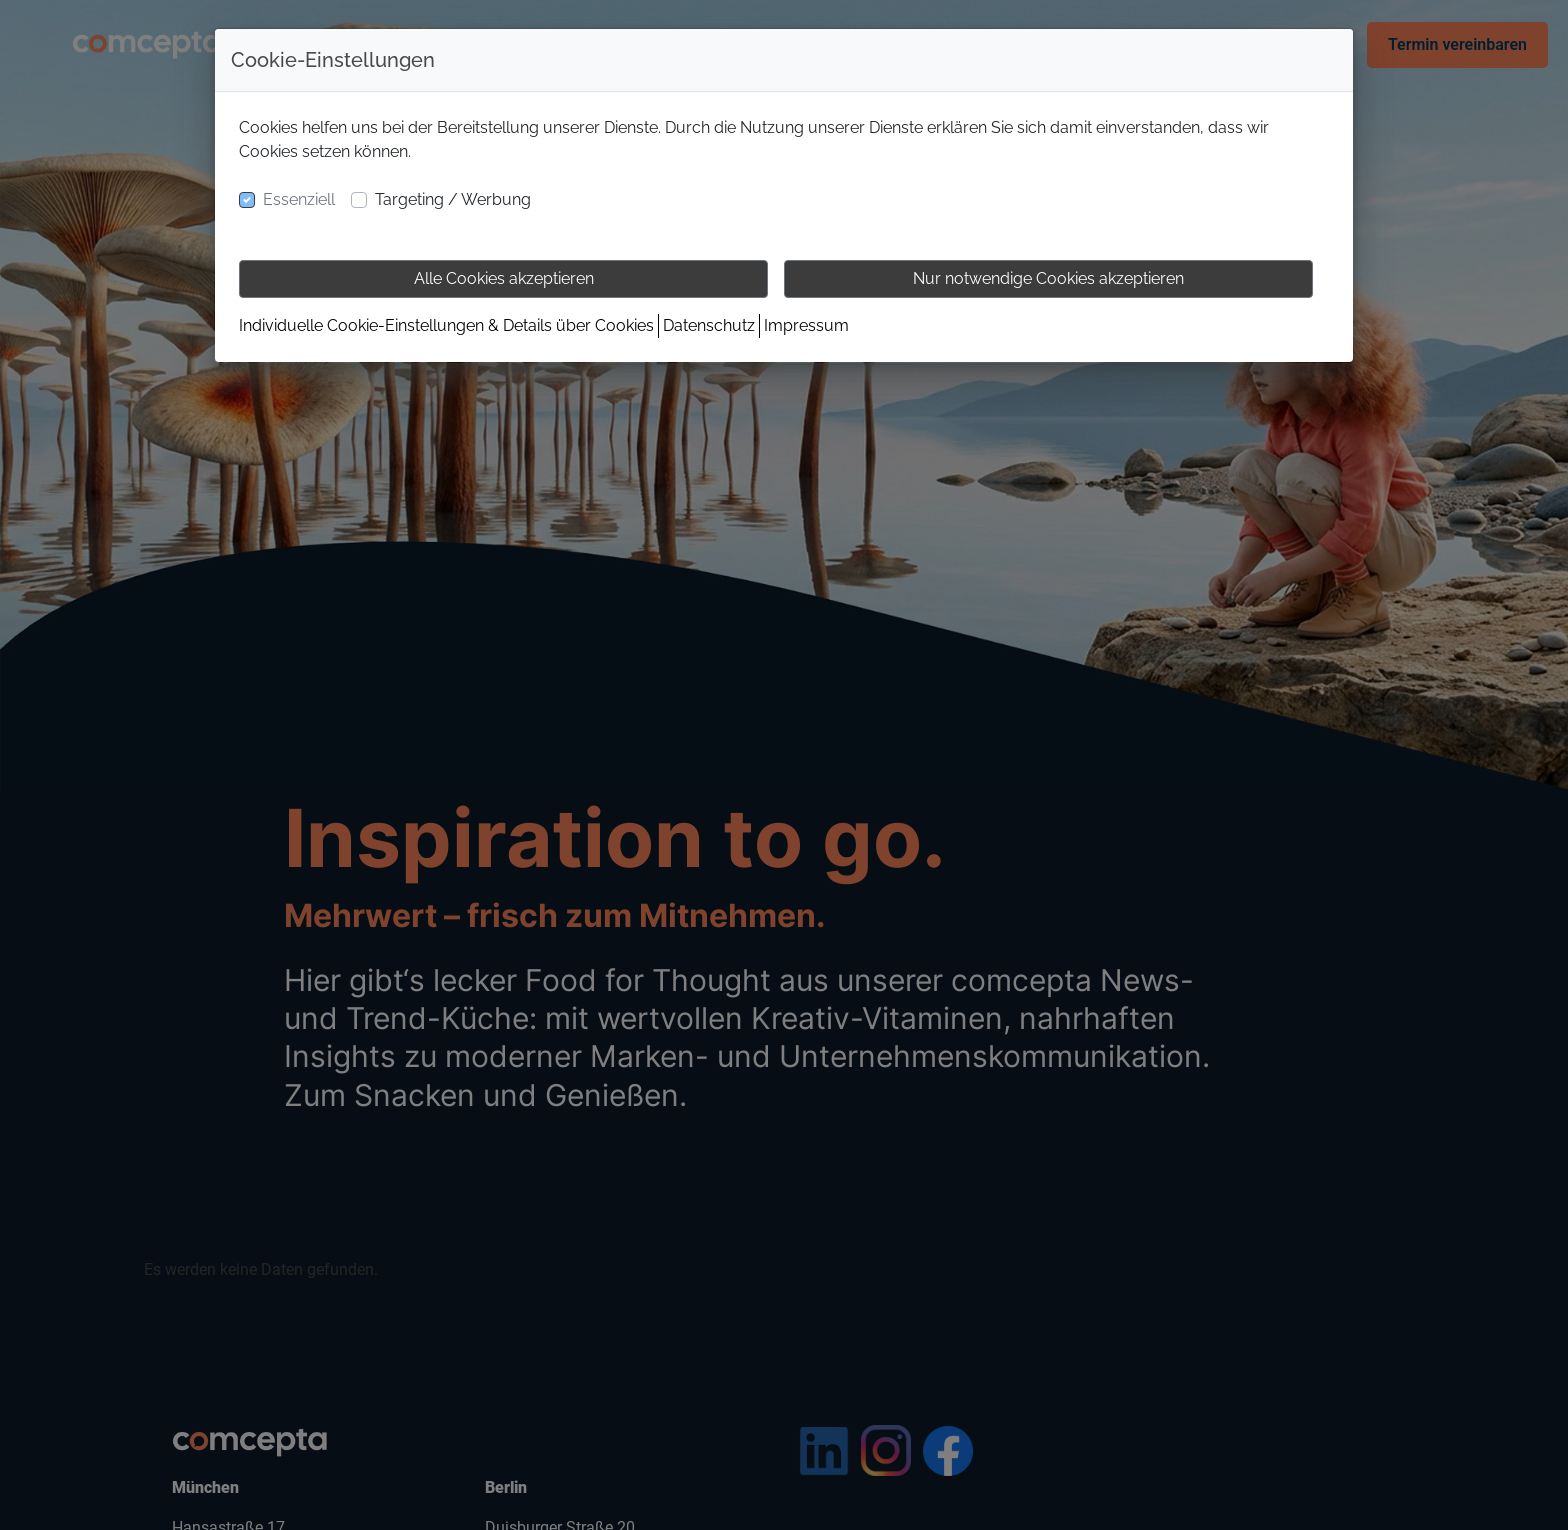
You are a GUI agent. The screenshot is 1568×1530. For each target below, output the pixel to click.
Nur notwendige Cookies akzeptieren (1048, 278)
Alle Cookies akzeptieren (504, 278)
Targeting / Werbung (453, 199)
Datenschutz (709, 325)
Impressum (806, 325)
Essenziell (299, 199)
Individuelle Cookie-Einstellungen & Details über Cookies (446, 325)
